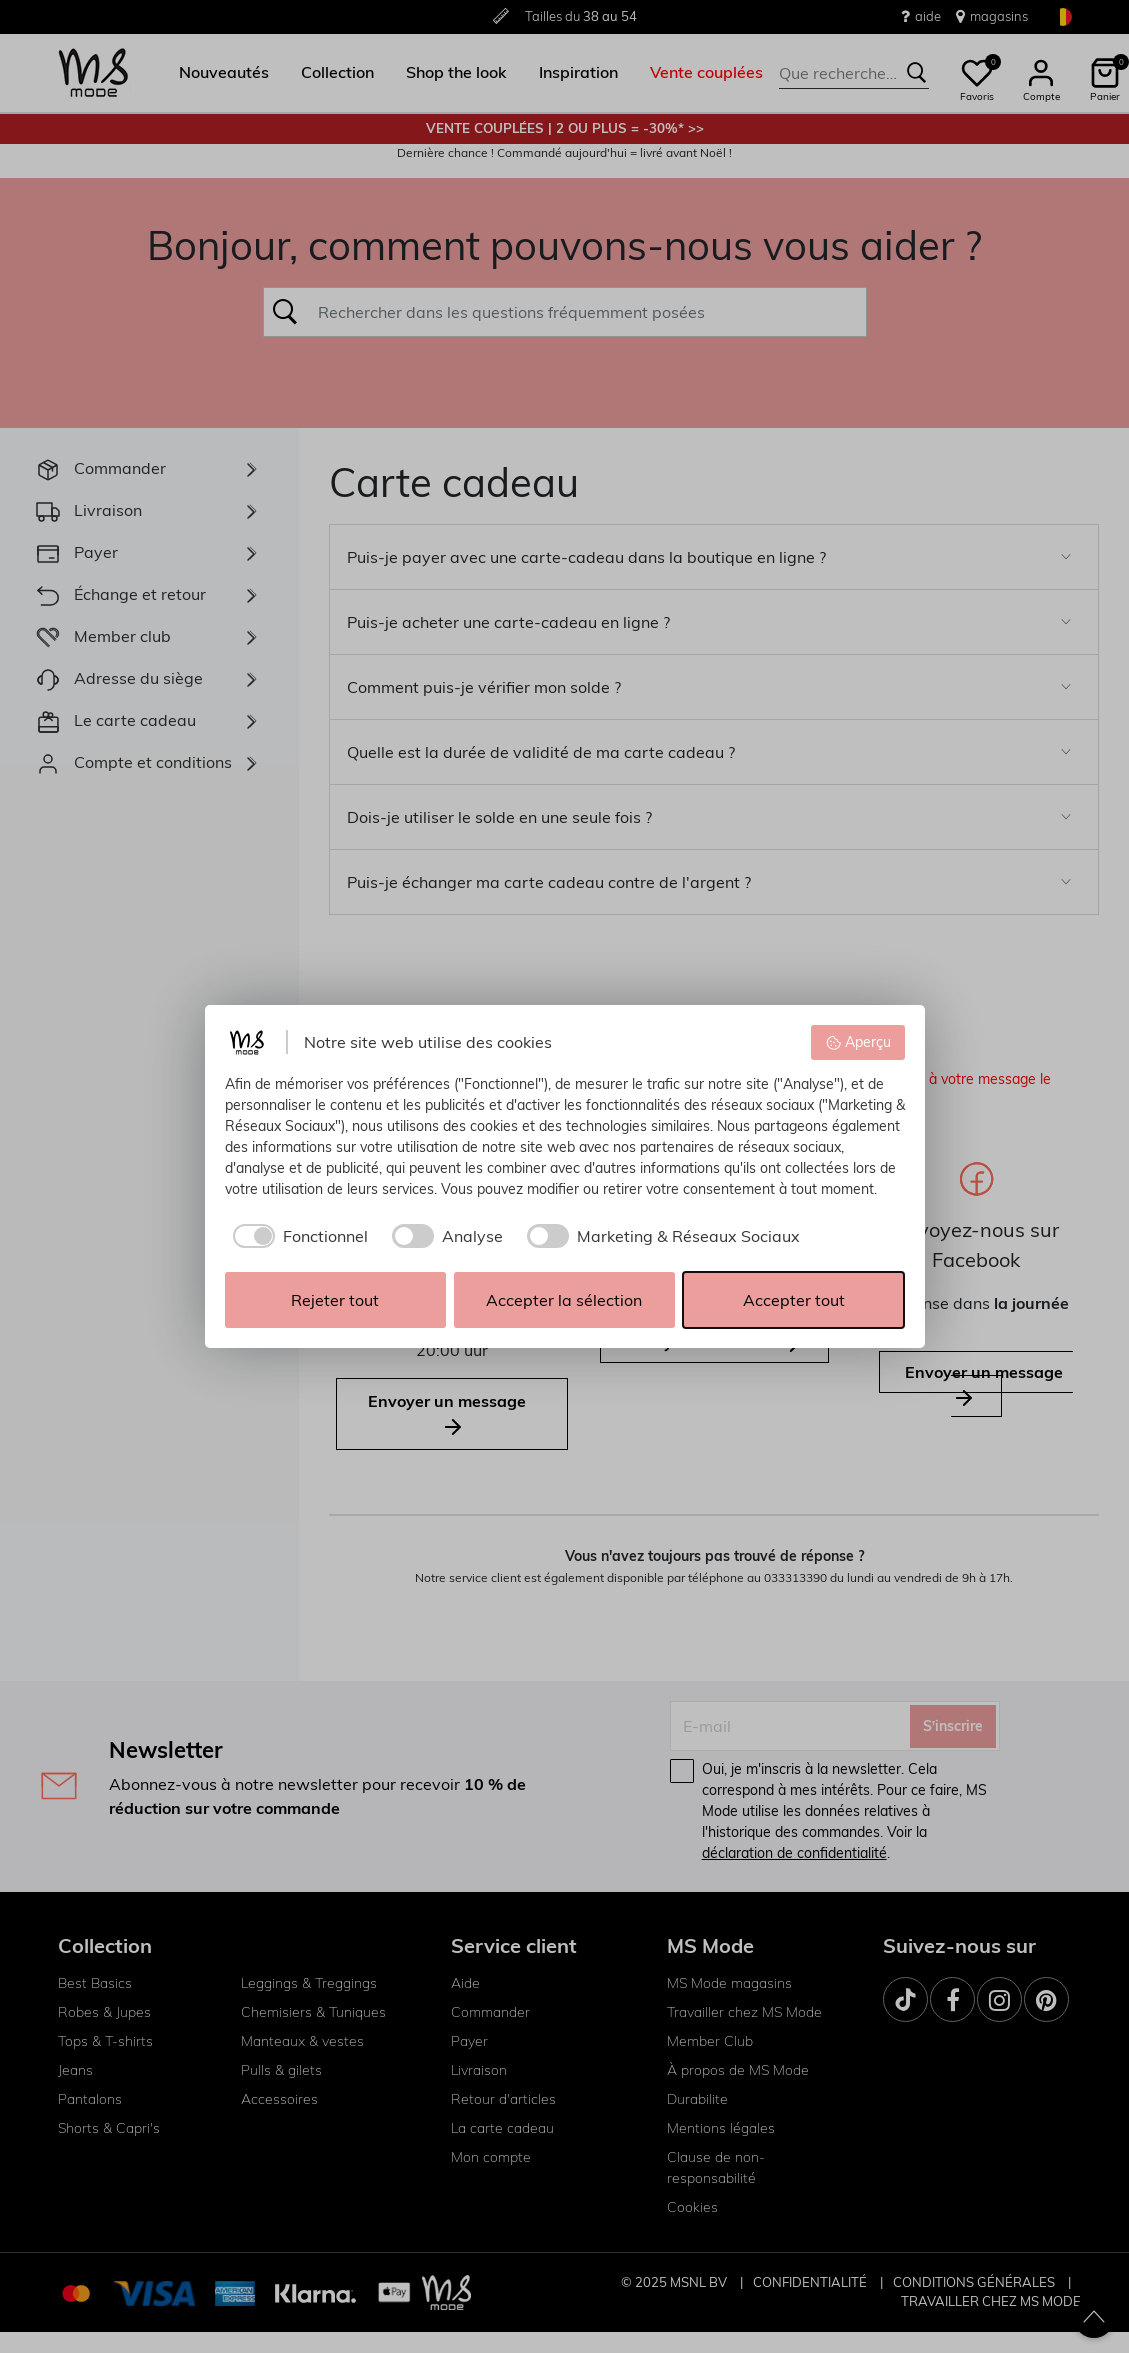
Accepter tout (794, 1300)
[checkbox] (296, 1236)
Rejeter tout (335, 1300)
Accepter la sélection (564, 1300)
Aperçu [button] (858, 1042)
